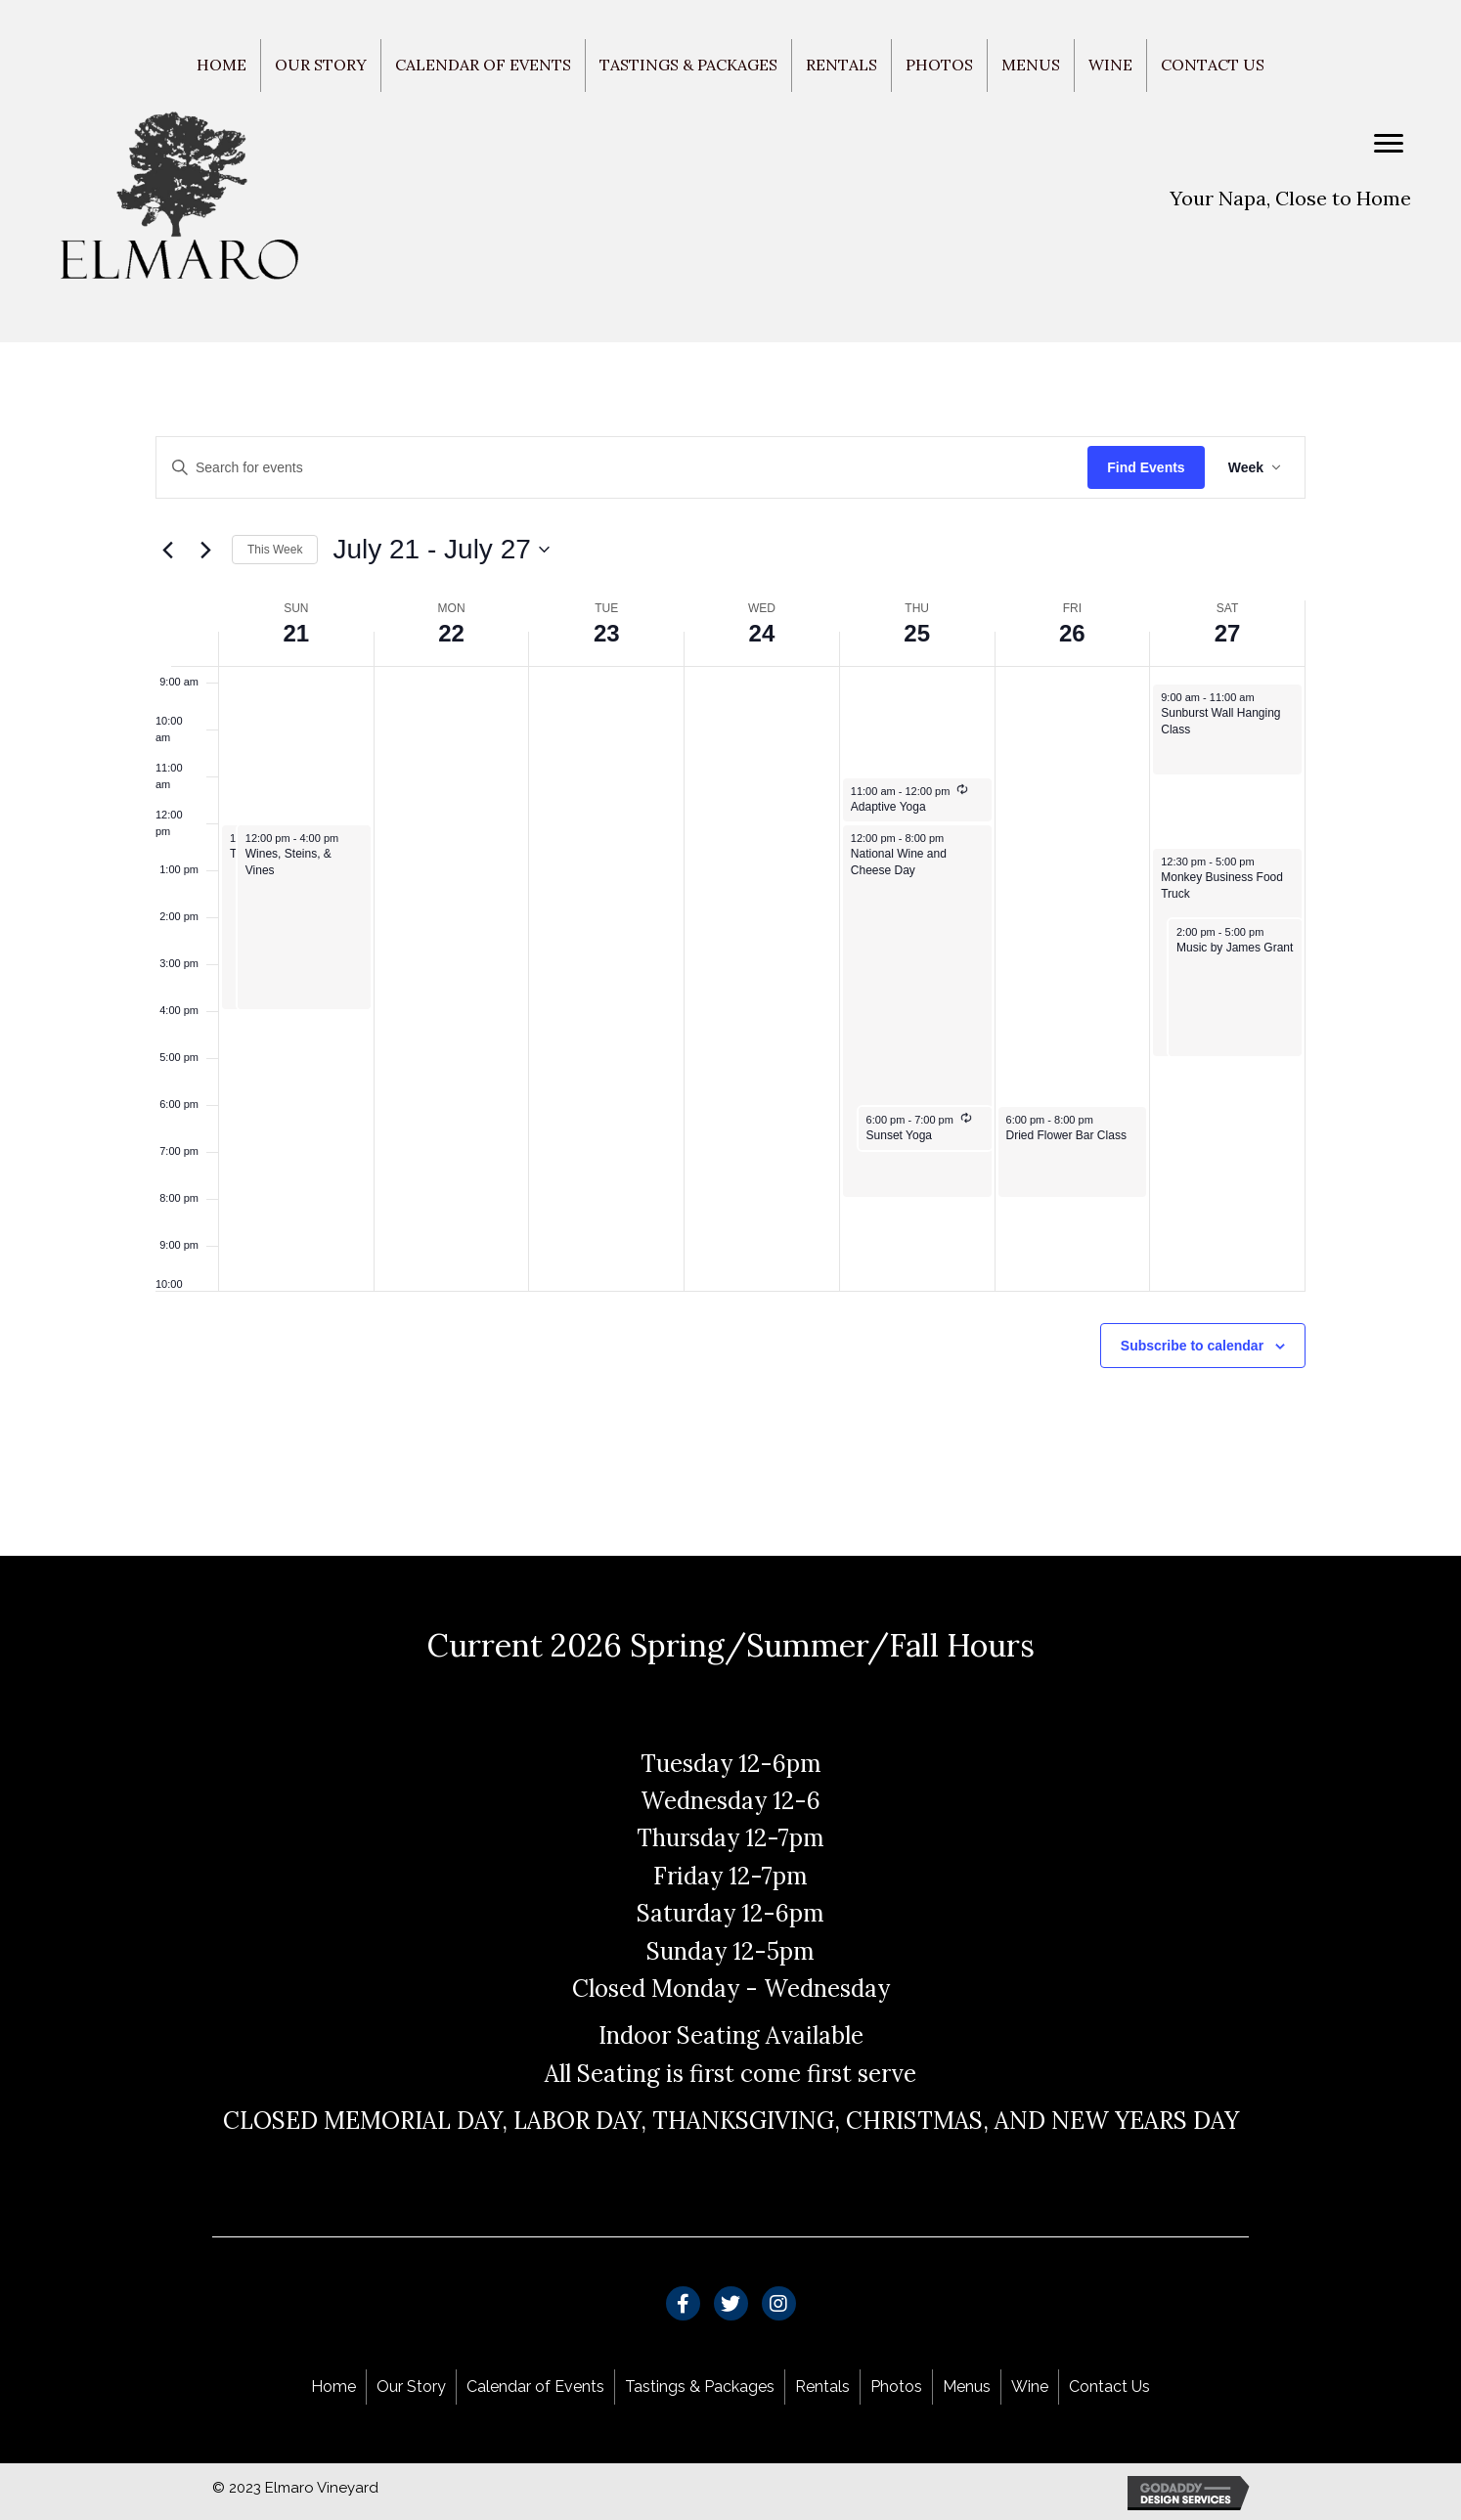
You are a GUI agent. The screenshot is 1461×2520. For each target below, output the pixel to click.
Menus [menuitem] (1030, 64)
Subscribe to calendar (1192, 1345)
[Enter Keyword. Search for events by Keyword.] (621, 468)
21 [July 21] (297, 633)
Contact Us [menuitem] (1212, 64)
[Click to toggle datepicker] (440, 549)
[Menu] (1388, 143)
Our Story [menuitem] (321, 64)
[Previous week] (167, 549)
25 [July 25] (917, 633)
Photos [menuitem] (939, 64)
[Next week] (205, 549)
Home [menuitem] (221, 64)
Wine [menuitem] (1110, 64)
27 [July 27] (1228, 633)
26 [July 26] (1072, 633)
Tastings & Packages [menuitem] (688, 64)
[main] (730, 949)
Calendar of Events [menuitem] (483, 64)
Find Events (1145, 467)
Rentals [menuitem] (841, 64)
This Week (274, 549)
